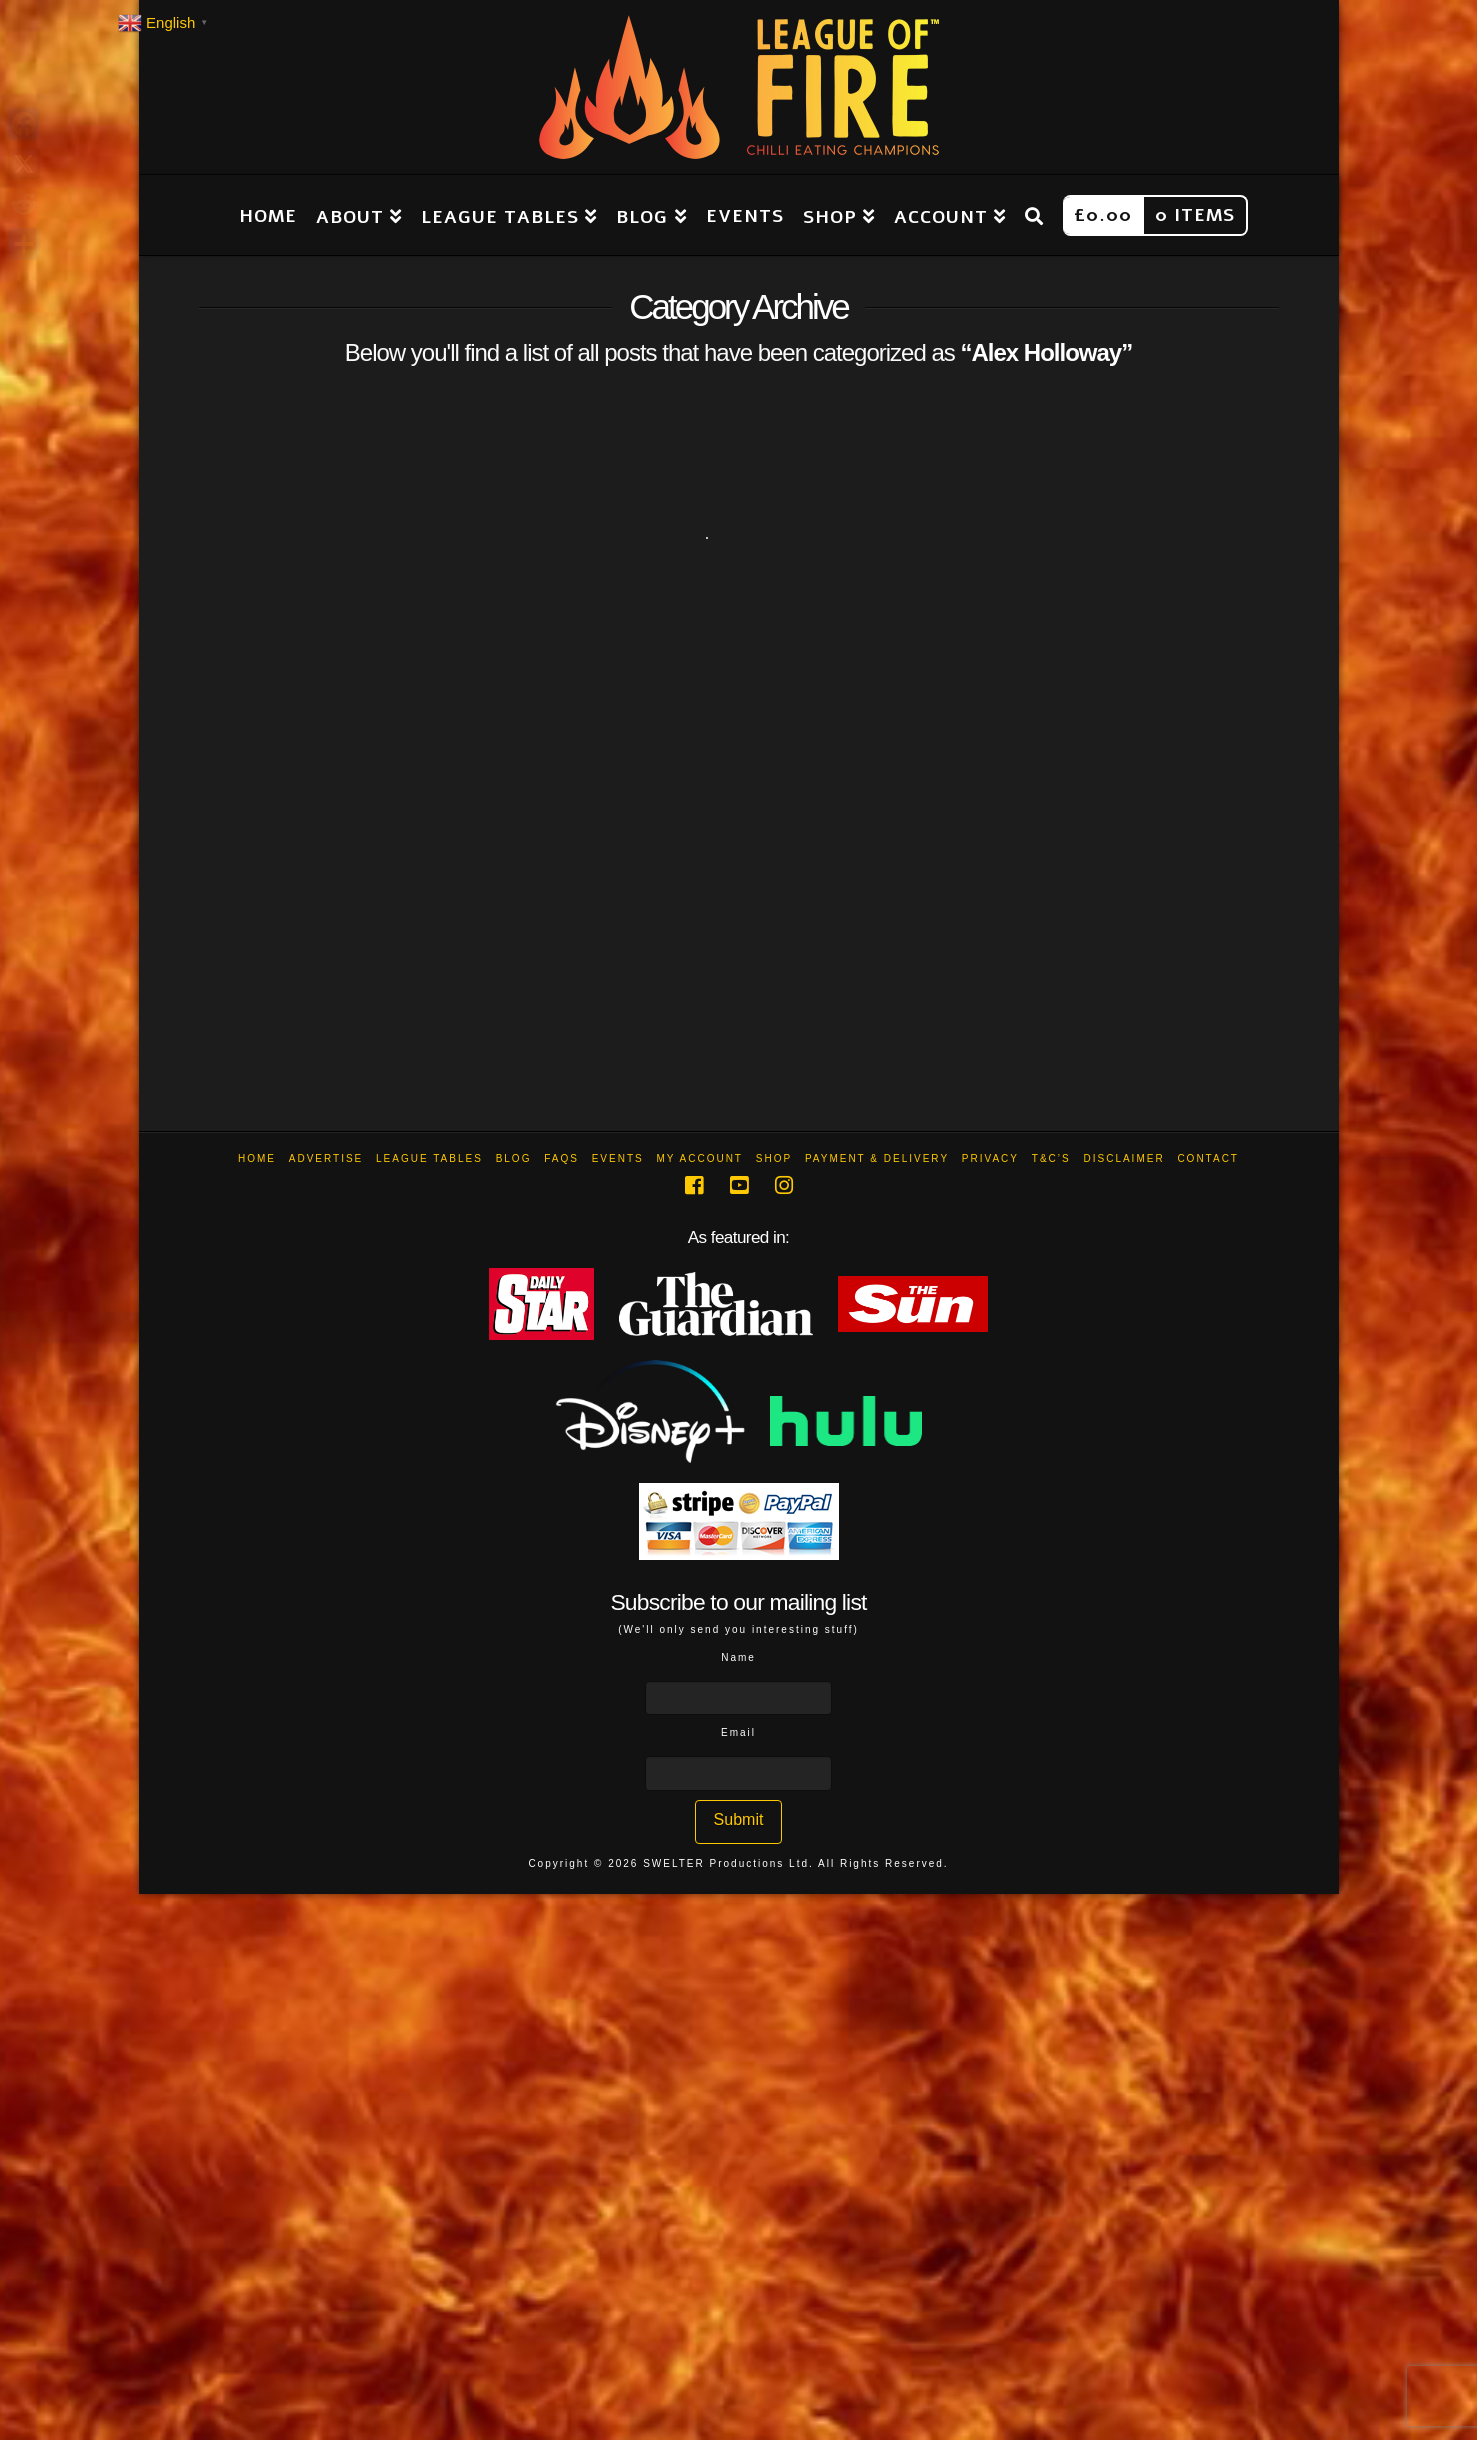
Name (738, 1657)
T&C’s (1051, 1158)
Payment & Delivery (877, 1158)
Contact (1208, 1158)
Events (618, 1158)
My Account (699, 1158)
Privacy (990, 1158)
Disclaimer (1123, 1158)
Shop (774, 1158)
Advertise (326, 1158)
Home (257, 1158)
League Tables (429, 1158)
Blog (514, 1158)
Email (738, 1732)
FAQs (561, 1158)
